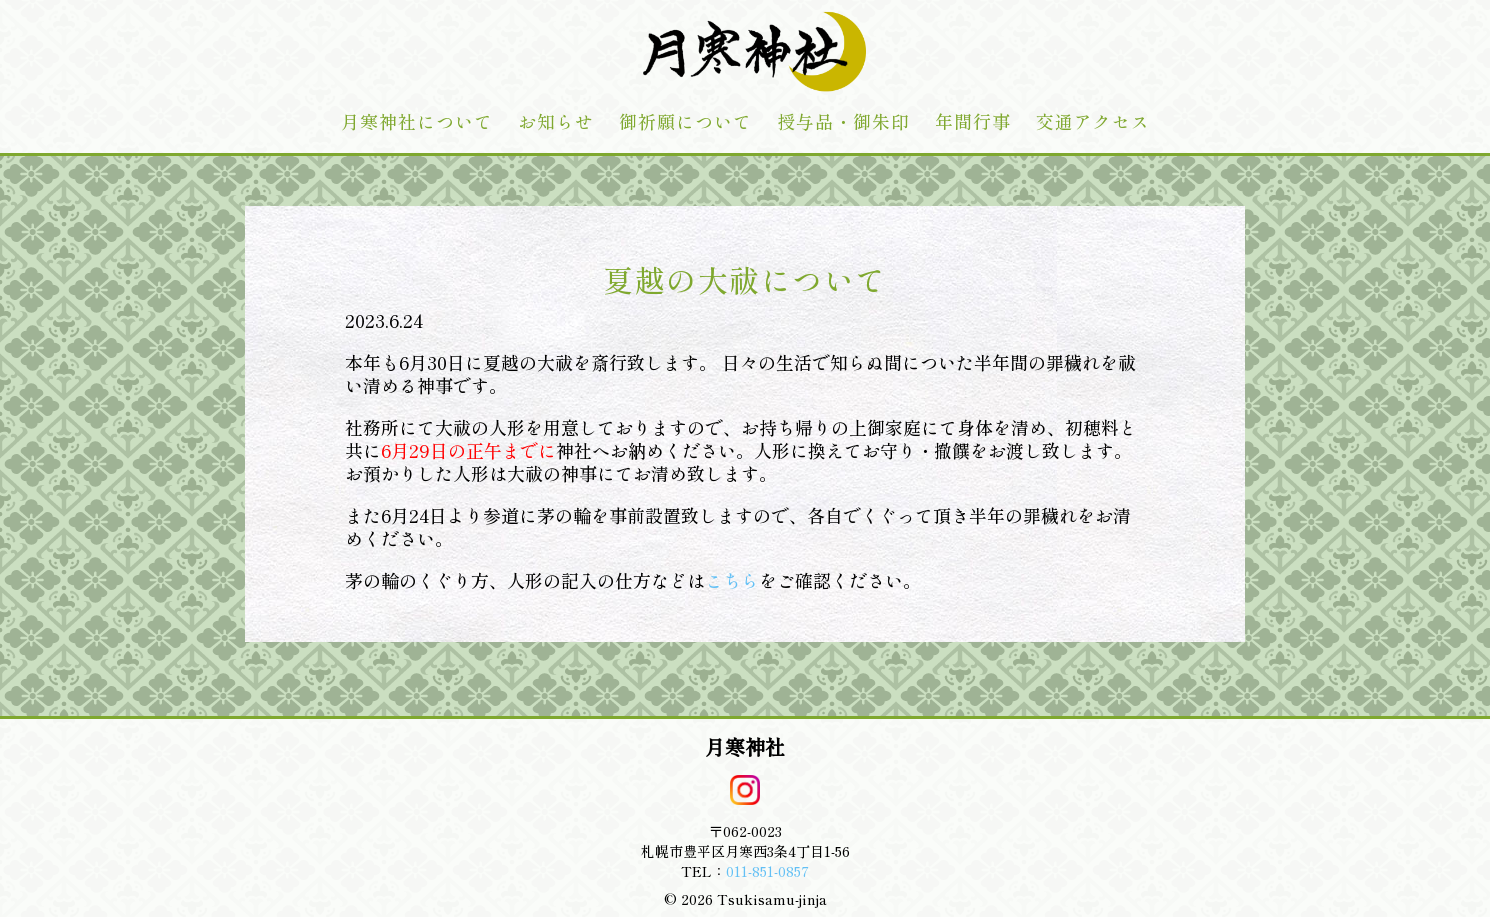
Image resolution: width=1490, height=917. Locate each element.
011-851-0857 (767, 871)
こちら (732, 580)
